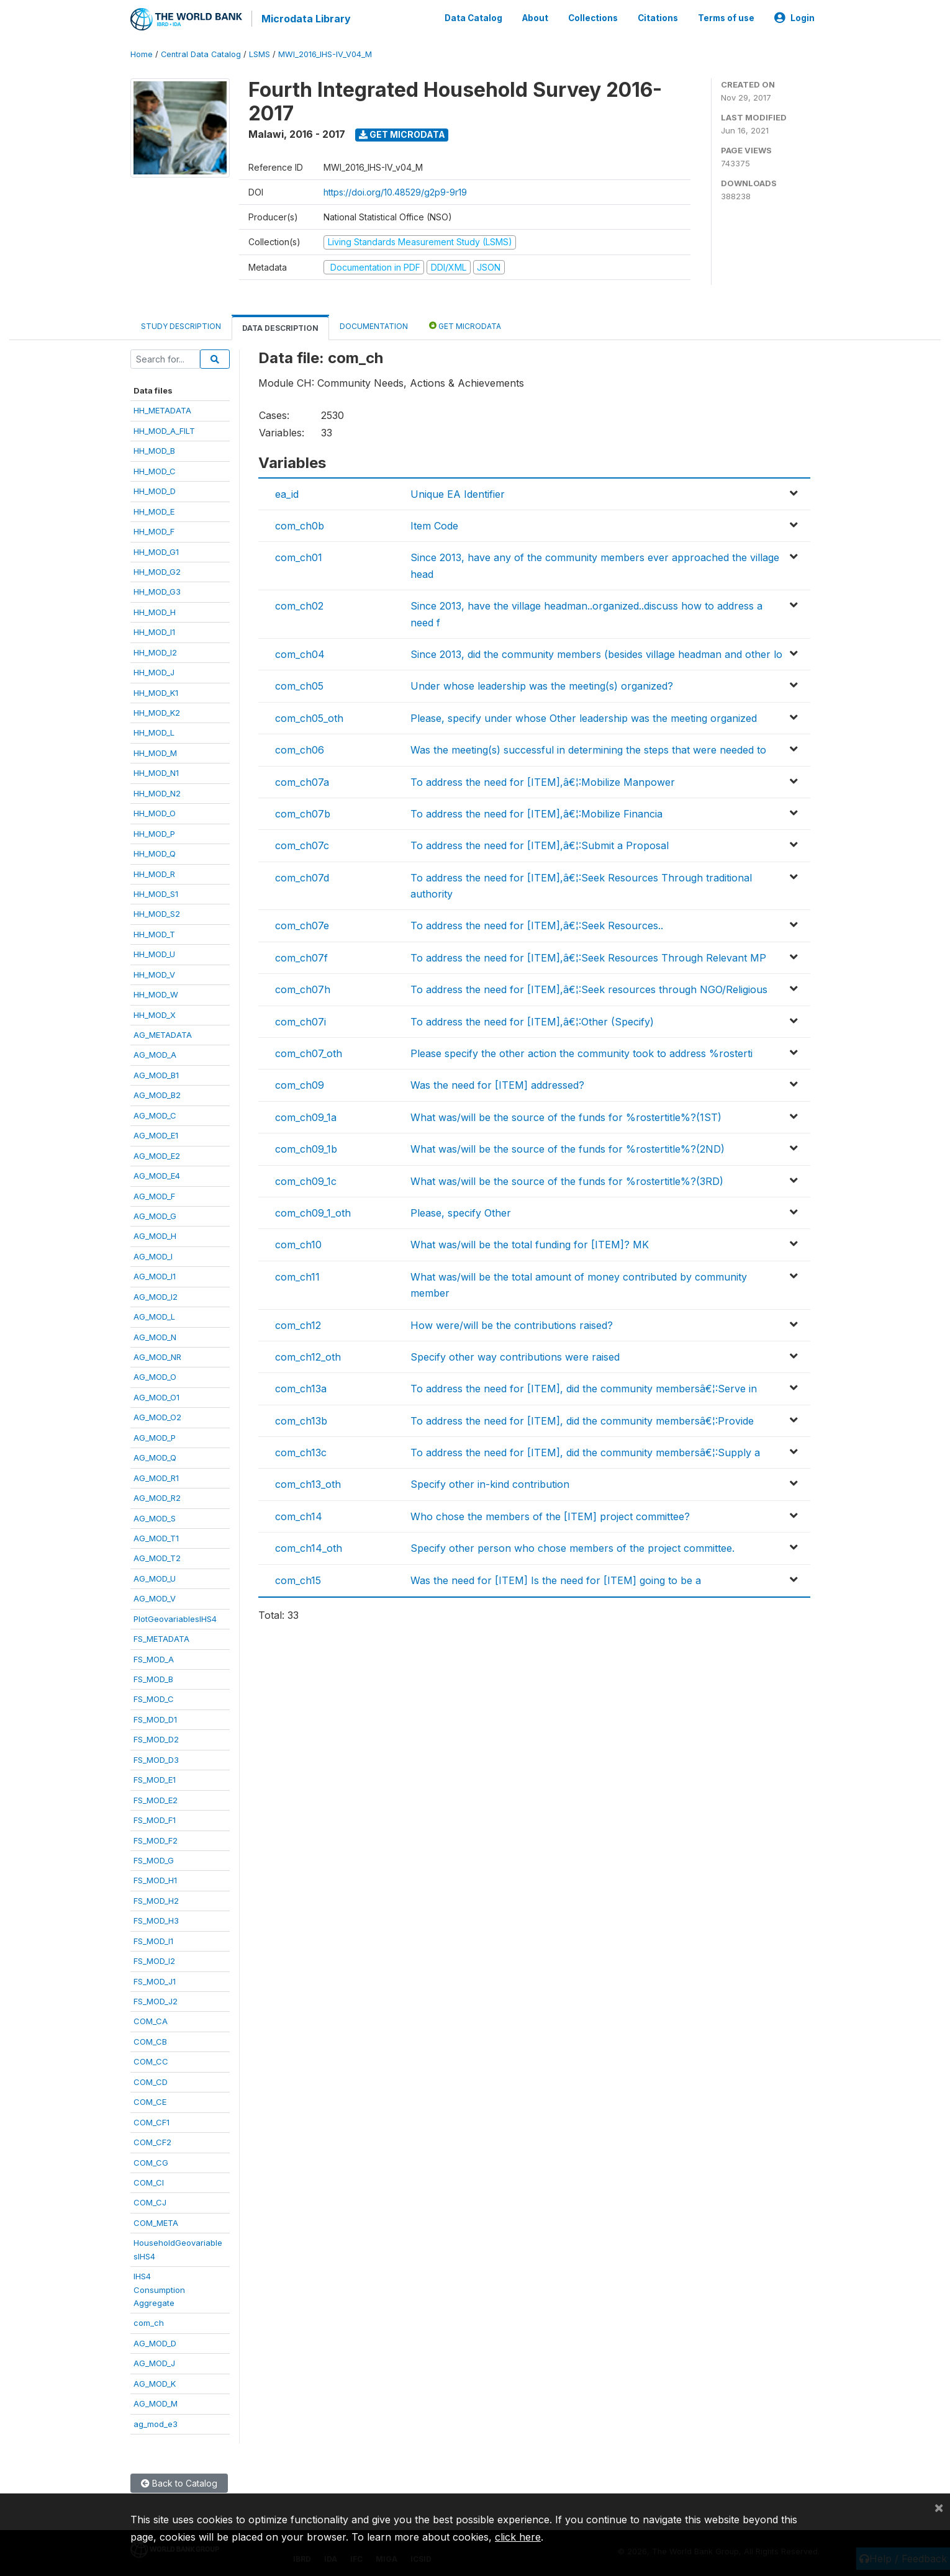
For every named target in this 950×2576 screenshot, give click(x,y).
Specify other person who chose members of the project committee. (572, 1546)
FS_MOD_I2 (154, 1959)
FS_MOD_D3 (156, 1758)
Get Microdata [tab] (465, 323)
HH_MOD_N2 (157, 791)
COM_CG (150, 2161)
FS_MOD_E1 (154, 1778)
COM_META (155, 2221)
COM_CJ (149, 2201)
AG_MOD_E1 (155, 1133)
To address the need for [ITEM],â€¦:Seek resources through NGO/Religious (588, 987)
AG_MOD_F (154, 1194)
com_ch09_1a (306, 1115)
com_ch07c (302, 843)
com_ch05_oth (309, 716)
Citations (658, 17)
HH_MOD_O (154, 811)
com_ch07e (302, 924)
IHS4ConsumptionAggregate (159, 2287)
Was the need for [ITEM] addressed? (497, 1084)
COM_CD (150, 2080)
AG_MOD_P (154, 1436)
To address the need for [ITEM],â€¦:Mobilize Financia (536, 812)
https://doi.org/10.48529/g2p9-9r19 (395, 190)
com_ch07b (302, 812)
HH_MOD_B (154, 449)
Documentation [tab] (374, 324)
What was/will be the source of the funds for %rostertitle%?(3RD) (566, 1179)
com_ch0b (299, 524)
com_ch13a (301, 1386)
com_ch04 (300, 652)
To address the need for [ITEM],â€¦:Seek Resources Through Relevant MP (588, 956)
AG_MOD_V (154, 1596)
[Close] (939, 2507)
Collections (593, 17)
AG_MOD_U (154, 1577)
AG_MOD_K (154, 2382)
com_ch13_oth (308, 1483)
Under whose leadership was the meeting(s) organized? (541, 684)
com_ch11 (297, 1275)
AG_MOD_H (154, 1235)
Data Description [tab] (280, 326)
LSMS (259, 52)
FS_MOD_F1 (154, 1818)
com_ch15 (298, 1578)
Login (794, 17)
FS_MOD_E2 (155, 1798)
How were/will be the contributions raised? (511, 1323)
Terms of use (726, 17)
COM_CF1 (151, 2120)
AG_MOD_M (155, 2402)
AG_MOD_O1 (156, 1395)
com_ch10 (298, 1242)
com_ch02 (299, 604)
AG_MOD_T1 (156, 1536)
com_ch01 (298, 556)
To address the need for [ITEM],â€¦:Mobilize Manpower (542, 780)
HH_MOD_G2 (157, 570)
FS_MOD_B (153, 1677)
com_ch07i (300, 1020)
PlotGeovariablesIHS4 (175, 1617)
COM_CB (150, 2040)
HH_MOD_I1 (154, 630)
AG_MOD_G (154, 1214)
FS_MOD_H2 (156, 1899)
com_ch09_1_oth (313, 1211)
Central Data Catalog (201, 52)
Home (141, 52)
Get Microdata (402, 132)
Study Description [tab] (181, 324)
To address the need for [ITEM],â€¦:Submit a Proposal (539, 843)
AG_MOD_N (154, 1335)
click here (518, 2537)
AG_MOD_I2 (155, 1295)
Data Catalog (473, 17)
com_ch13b (301, 1419)
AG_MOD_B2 (157, 1093)
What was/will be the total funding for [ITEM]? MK (529, 1242)
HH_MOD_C (154, 469)
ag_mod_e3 (155, 2422)
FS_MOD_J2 (155, 1999)
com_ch (148, 2321)
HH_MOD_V (154, 973)
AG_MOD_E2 (156, 1154)
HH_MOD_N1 (156, 771)
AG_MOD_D (154, 2341)
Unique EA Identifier (457, 492)
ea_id (287, 492)
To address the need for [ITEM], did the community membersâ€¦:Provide (582, 1419)
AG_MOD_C (154, 1114)
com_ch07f (301, 956)
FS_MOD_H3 (156, 1919)
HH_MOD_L (153, 731)
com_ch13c (301, 1450)
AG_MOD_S (154, 1516)
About (535, 17)
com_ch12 (298, 1323)
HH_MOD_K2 (156, 711)
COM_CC (150, 2060)
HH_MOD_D (154, 489)
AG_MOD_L (154, 1315)
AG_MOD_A (154, 1053)
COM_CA (150, 2020)
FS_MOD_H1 (155, 1879)
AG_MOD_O (154, 1375)
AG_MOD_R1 (156, 1476)
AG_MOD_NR (157, 1355)
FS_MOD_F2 (155, 1839)
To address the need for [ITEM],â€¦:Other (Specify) (532, 1020)
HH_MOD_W (155, 993)
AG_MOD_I (153, 1254)
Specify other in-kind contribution (489, 1483)
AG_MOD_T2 (157, 1557)
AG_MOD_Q (154, 1456)
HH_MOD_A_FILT (164, 429)
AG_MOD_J (154, 2361)
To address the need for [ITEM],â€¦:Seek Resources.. (536, 924)
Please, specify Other (460, 1211)
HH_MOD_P (154, 832)
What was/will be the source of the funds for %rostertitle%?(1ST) (566, 1115)
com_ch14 (298, 1514)
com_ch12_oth (308, 1355)
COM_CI (148, 2181)
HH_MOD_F (153, 529)
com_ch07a (302, 780)
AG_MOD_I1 (154, 1274)
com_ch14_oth (308, 1546)
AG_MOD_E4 (156, 1174)
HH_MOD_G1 (156, 550)
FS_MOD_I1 (153, 1939)
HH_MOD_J (153, 670)
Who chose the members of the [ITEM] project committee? (550, 1514)
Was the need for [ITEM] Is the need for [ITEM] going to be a (555, 1578)
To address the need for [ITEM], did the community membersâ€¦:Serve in (583, 1386)
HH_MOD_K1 (155, 691)
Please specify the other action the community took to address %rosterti (581, 1051)
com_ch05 (299, 684)
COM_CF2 (152, 2140)
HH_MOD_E (153, 510)
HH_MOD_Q (154, 852)
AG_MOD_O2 (157, 1415)
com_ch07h (302, 987)
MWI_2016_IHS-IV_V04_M (325, 52)
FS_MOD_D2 (156, 1737)
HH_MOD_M (155, 751)
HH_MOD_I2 (155, 650)
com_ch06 (299, 748)
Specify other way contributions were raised (515, 1355)
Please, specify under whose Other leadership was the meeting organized (583, 716)
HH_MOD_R (154, 872)
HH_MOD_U (154, 952)
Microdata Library (304, 18)
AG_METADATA (162, 1033)
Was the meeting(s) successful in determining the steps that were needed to (588, 748)
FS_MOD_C (153, 1698)
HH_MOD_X (154, 1013)
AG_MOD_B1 (156, 1073)
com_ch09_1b (306, 1147)
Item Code (434, 524)
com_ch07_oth (308, 1051)
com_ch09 (299, 1084)
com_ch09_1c (306, 1179)
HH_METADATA (162, 409)
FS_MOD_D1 (155, 1718)
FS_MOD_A (153, 1657)
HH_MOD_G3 (157, 590)
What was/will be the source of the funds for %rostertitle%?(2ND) (567, 1147)
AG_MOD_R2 (157, 1496)
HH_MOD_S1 (155, 892)
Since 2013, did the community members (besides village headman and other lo (596, 652)
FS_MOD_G (153, 1858)
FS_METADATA (161, 1637)
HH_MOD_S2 (156, 912)
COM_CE (149, 2100)
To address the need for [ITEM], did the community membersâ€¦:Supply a (585, 1450)
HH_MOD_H (154, 610)
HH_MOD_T (154, 932)
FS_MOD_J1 (154, 1979)
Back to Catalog (179, 2481)
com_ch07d (302, 876)
